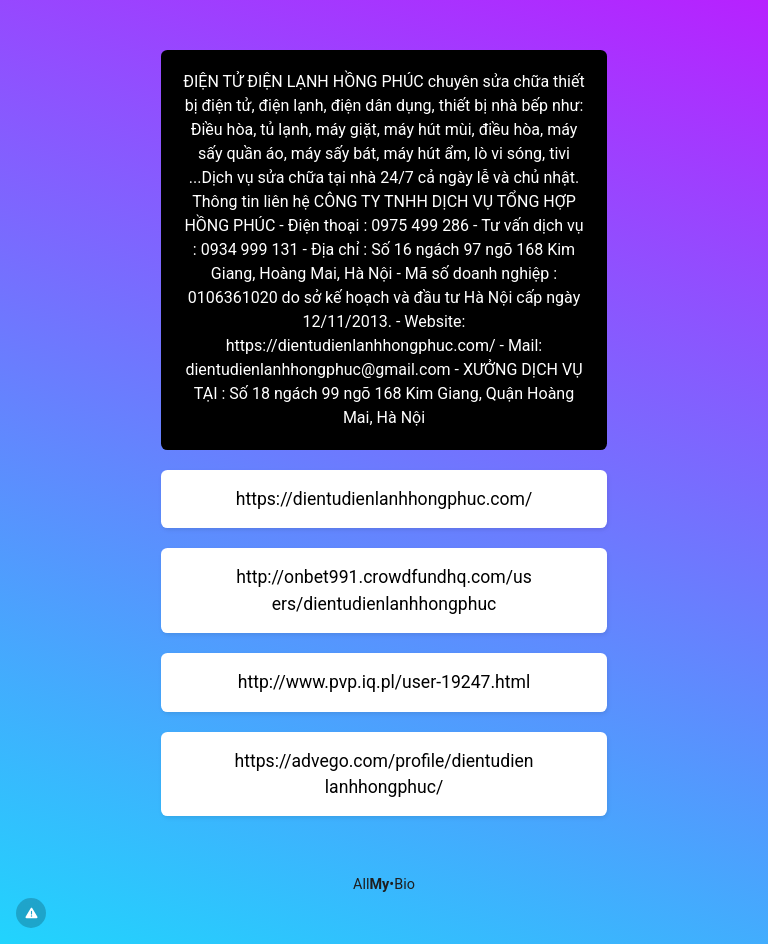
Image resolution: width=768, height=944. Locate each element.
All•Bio (384, 884)
